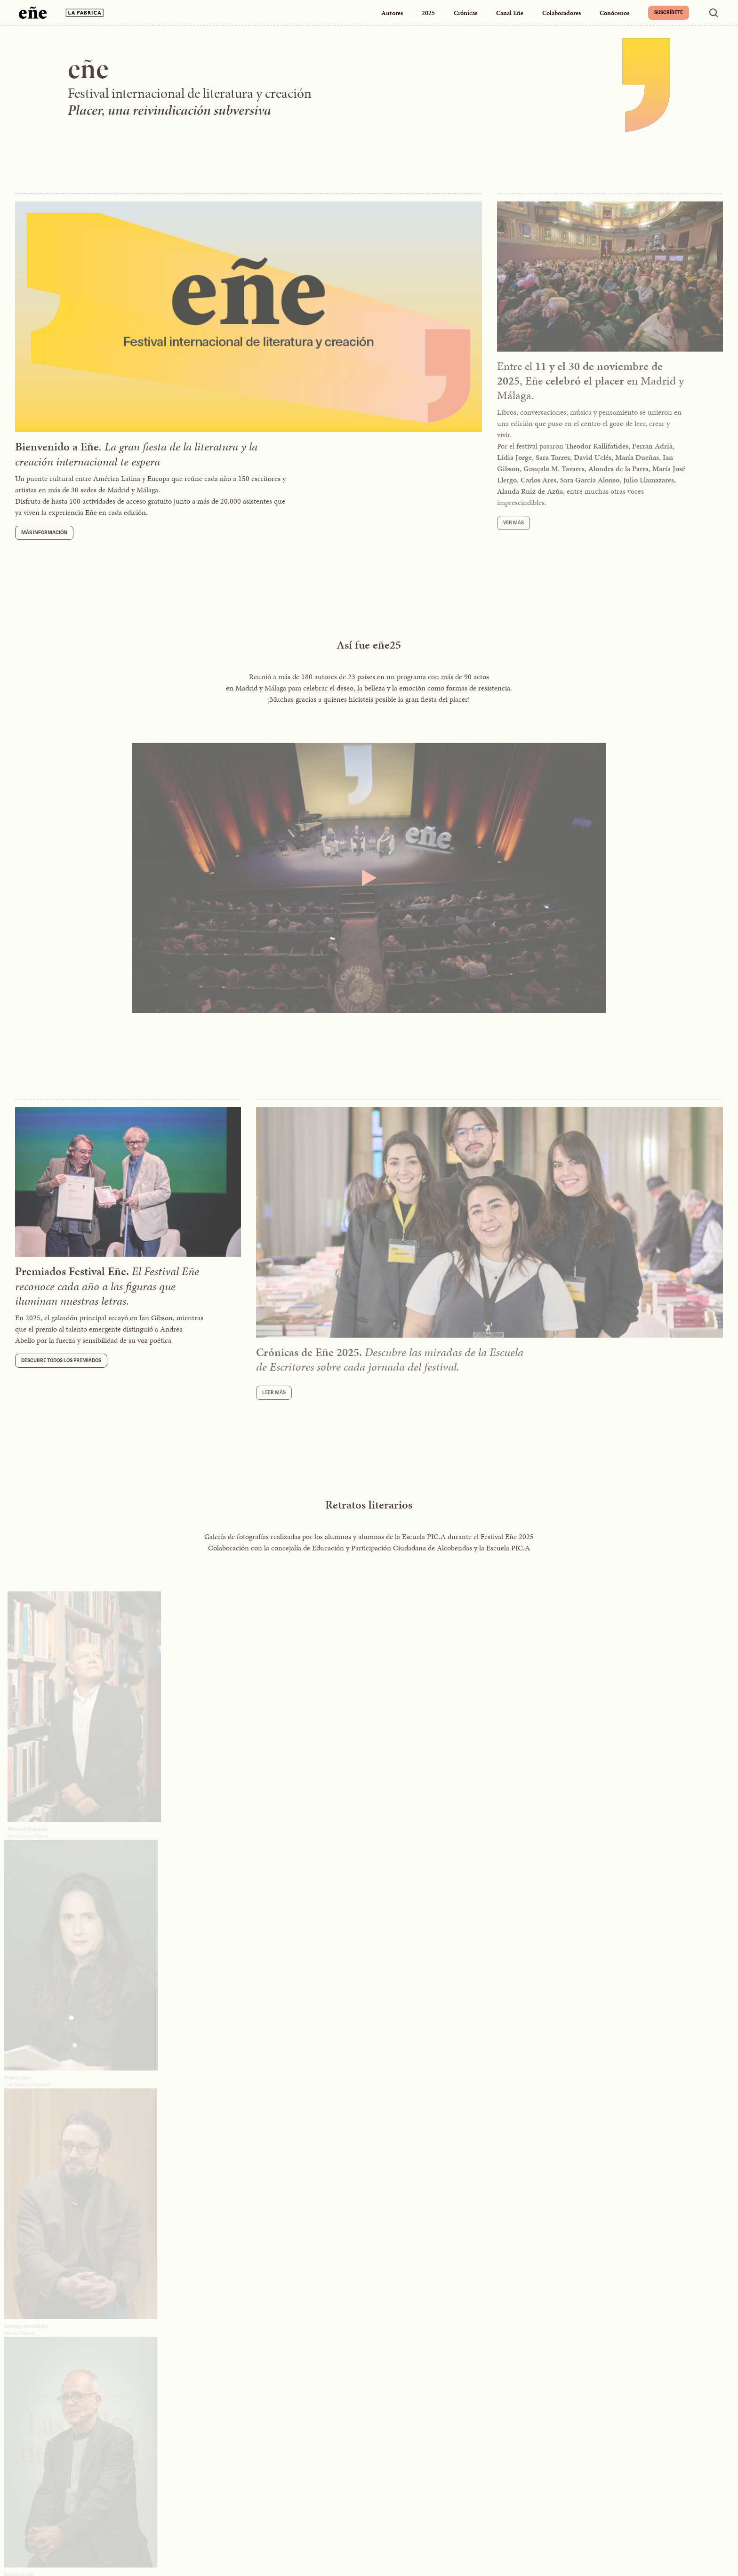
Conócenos (614, 12)
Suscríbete (668, 12)
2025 (428, 12)
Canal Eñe (509, 12)
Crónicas (465, 12)
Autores (392, 12)
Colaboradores (561, 12)
